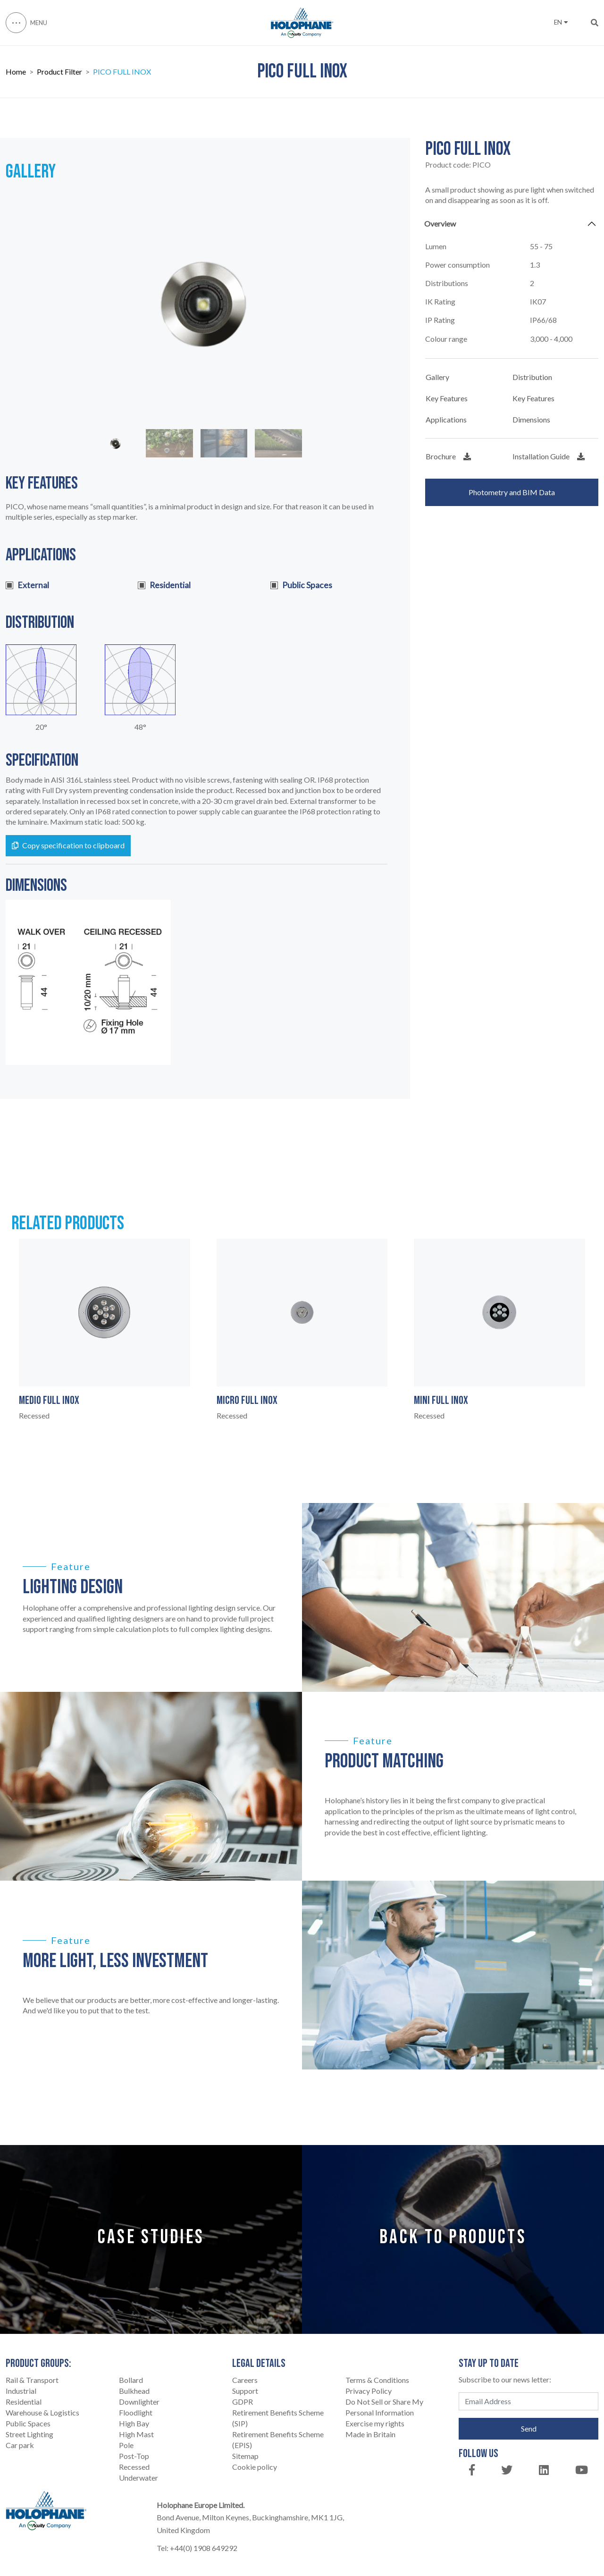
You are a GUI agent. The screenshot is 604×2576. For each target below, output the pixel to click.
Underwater (138, 2477)
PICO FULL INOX (122, 72)
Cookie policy (254, 2466)
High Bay (134, 2423)
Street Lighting (29, 2434)
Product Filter (59, 72)
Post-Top (134, 2455)
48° (140, 727)
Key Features (447, 398)
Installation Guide (548, 456)
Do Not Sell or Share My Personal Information (384, 2407)
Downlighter (139, 2401)
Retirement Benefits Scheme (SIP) (278, 2418)
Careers (245, 2379)
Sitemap (245, 2455)
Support (245, 2390)
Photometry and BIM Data (512, 492)
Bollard (131, 2379)
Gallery (437, 376)
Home (16, 72)
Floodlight (135, 2412)
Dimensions (531, 419)
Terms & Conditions (377, 2379)
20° (41, 727)
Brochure (448, 456)
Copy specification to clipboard (68, 845)
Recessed (134, 2466)
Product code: (458, 164)
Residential (24, 2401)
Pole (126, 2445)
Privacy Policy (368, 2390)
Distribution (532, 376)
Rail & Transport (32, 2379)
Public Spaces (28, 2423)
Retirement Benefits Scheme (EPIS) (278, 2439)
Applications (446, 419)
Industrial (21, 2390)
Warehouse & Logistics (42, 2412)
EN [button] (561, 22)
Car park (20, 2445)
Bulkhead (134, 2390)
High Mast (136, 2434)
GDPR (242, 2401)
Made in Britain (370, 2434)
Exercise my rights (374, 2423)
